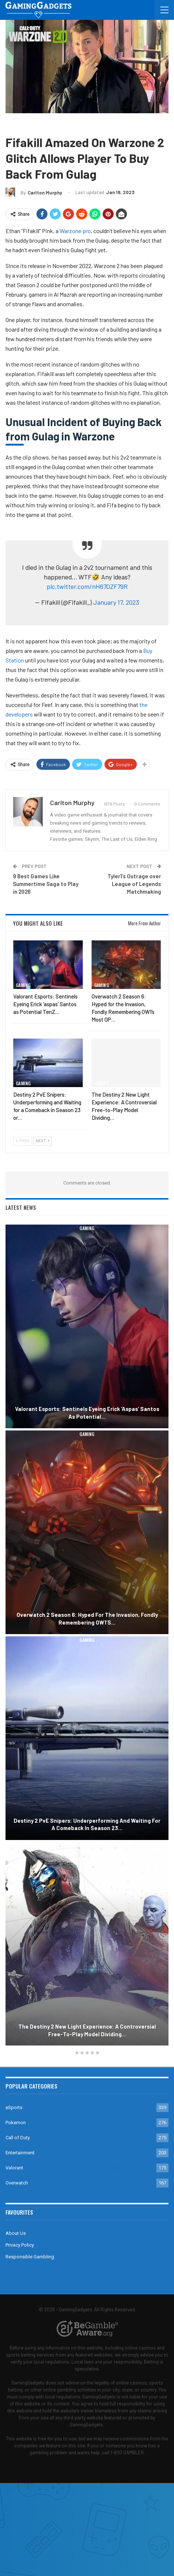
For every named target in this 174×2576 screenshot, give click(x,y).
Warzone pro (75, 230)
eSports (14, 2107)
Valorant (14, 2168)
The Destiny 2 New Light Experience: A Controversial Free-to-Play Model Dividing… (87, 2030)
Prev (22, 1141)
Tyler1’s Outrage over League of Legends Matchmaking (134, 884)
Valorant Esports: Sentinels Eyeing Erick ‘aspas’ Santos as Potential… (87, 1412)
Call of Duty (42, 124)
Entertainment (20, 2152)
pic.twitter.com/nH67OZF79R (87, 586)
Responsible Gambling (30, 2256)
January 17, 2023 (116, 602)
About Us (16, 2233)
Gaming (15, 124)
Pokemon (16, 2122)
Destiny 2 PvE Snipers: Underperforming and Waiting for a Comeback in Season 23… (87, 1824)
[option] (87, 1636)
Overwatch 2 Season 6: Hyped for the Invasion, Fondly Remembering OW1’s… (87, 1618)
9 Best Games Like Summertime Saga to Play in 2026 (45, 884)
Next (42, 1141)
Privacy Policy (20, 2245)
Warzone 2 (73, 124)
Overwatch (17, 2183)
